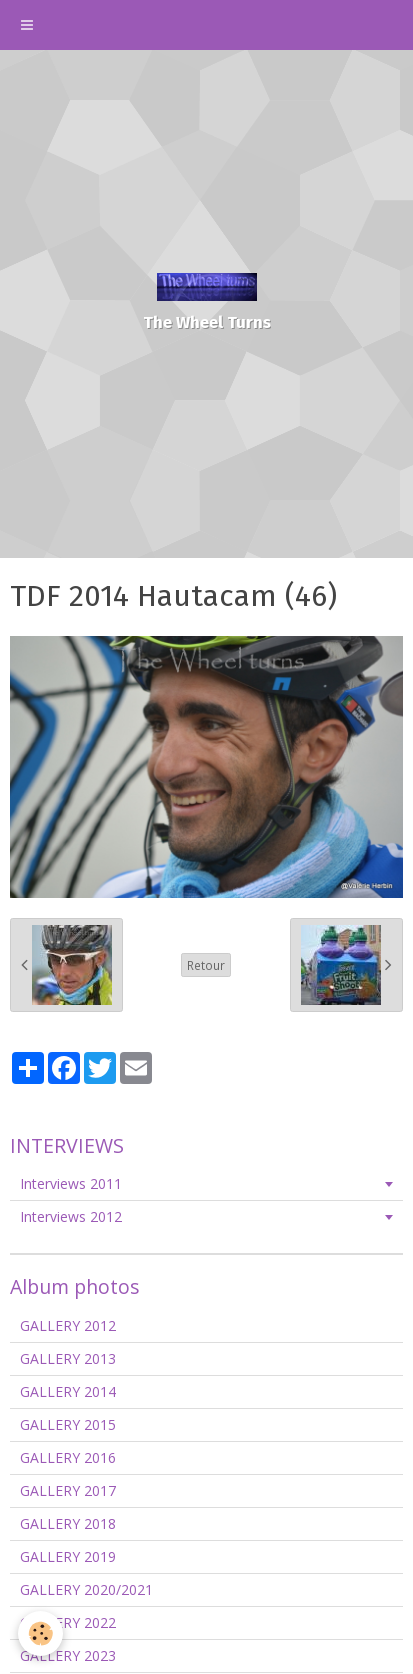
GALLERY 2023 (68, 1655)
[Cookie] (40, 1633)
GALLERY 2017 (68, 1490)
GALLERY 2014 (68, 1391)
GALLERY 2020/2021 (86, 1589)
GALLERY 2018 (68, 1523)
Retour (206, 965)
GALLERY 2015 (68, 1424)
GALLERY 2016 (68, 1457)
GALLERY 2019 (68, 1556)
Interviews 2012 (71, 1216)
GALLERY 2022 (68, 1622)
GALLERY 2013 (68, 1358)
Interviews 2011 (71, 1183)
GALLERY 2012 (68, 1325)
